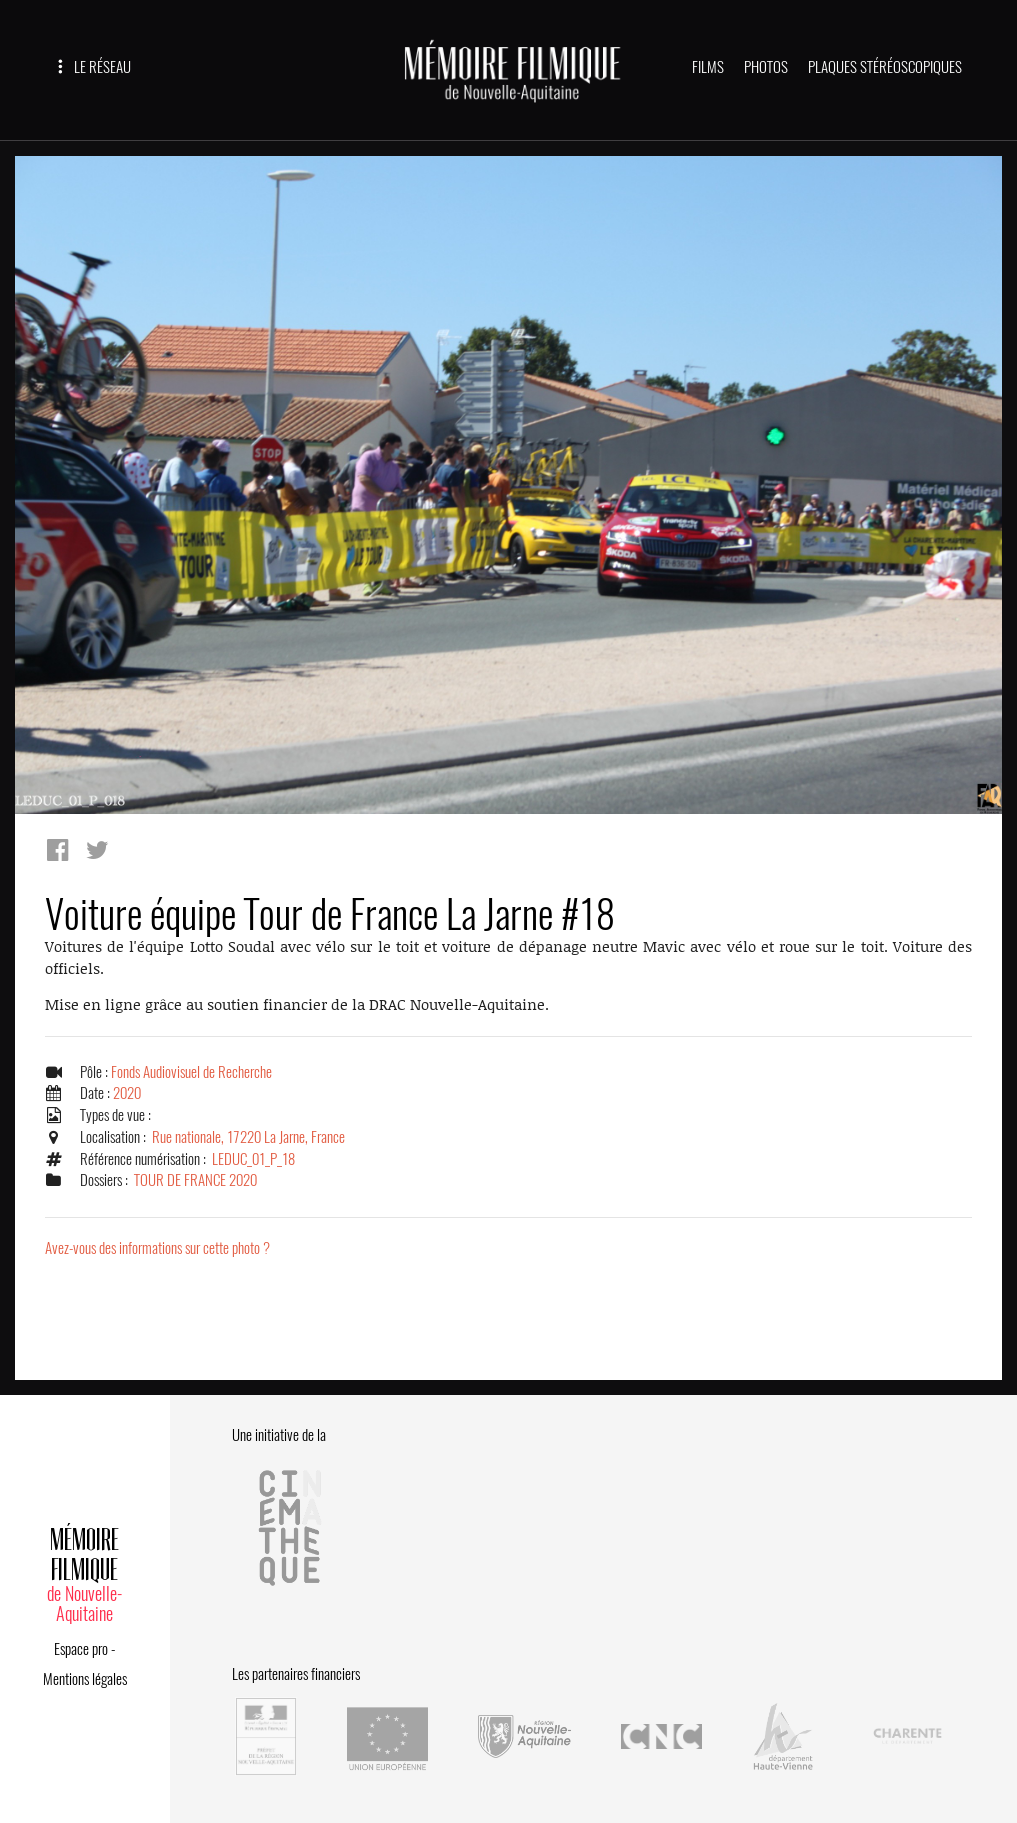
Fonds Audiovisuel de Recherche (191, 1072)
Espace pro (81, 1649)
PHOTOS (766, 67)
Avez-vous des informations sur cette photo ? (157, 1248)
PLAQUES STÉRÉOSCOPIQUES (885, 67)
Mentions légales (85, 1679)
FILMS (708, 67)
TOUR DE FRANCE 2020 (195, 1180)
